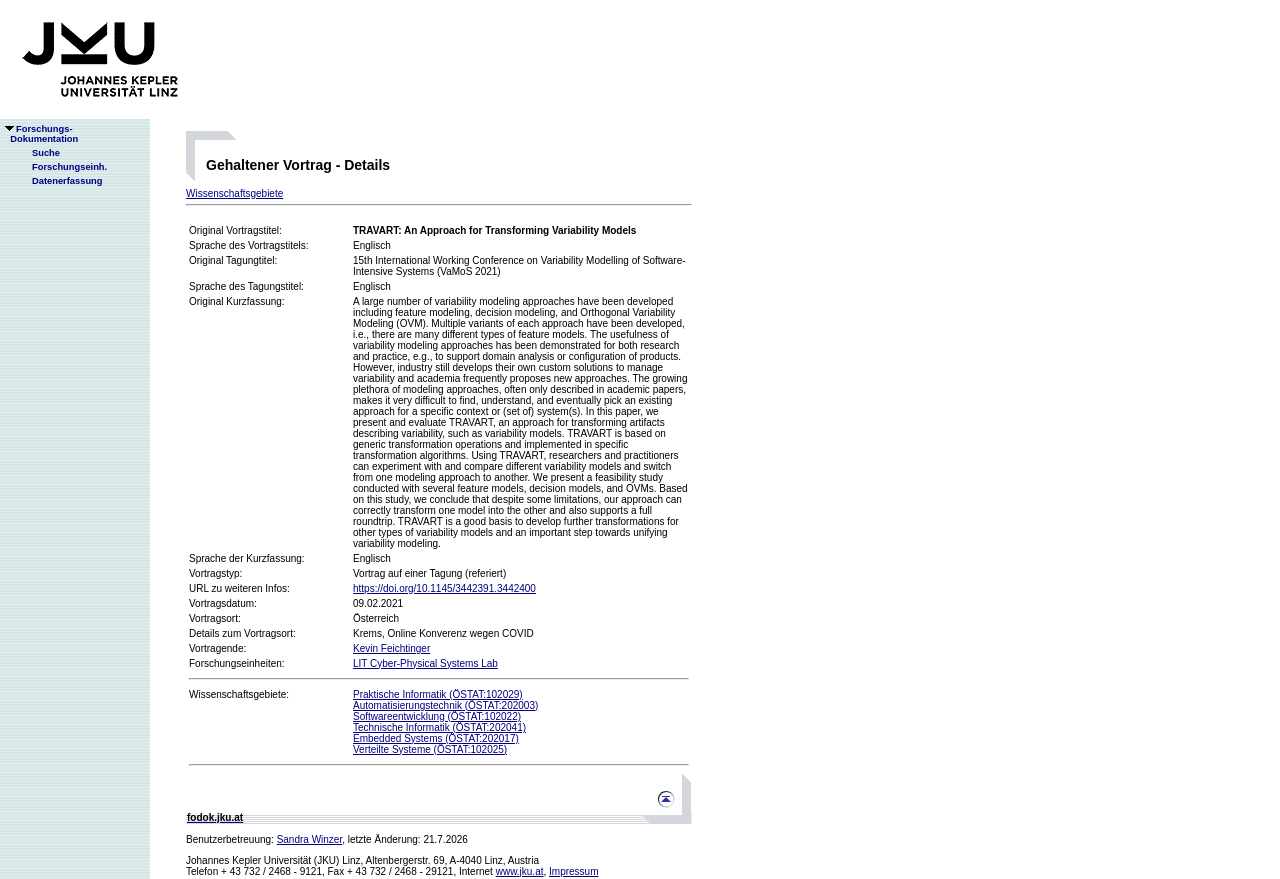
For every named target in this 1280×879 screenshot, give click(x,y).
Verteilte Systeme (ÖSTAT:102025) (430, 749)
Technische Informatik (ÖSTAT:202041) (439, 727)
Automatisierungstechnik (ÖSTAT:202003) (445, 705)
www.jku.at (520, 871)
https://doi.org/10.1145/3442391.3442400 (444, 588)
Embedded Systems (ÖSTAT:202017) (436, 738)
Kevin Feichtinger (391, 648)
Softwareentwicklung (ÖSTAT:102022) (437, 716)
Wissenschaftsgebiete (234, 193)
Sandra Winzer (310, 839)
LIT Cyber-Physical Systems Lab (425, 663)
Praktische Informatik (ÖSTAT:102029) (438, 694)
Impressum (573, 871)
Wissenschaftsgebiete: (239, 694)
